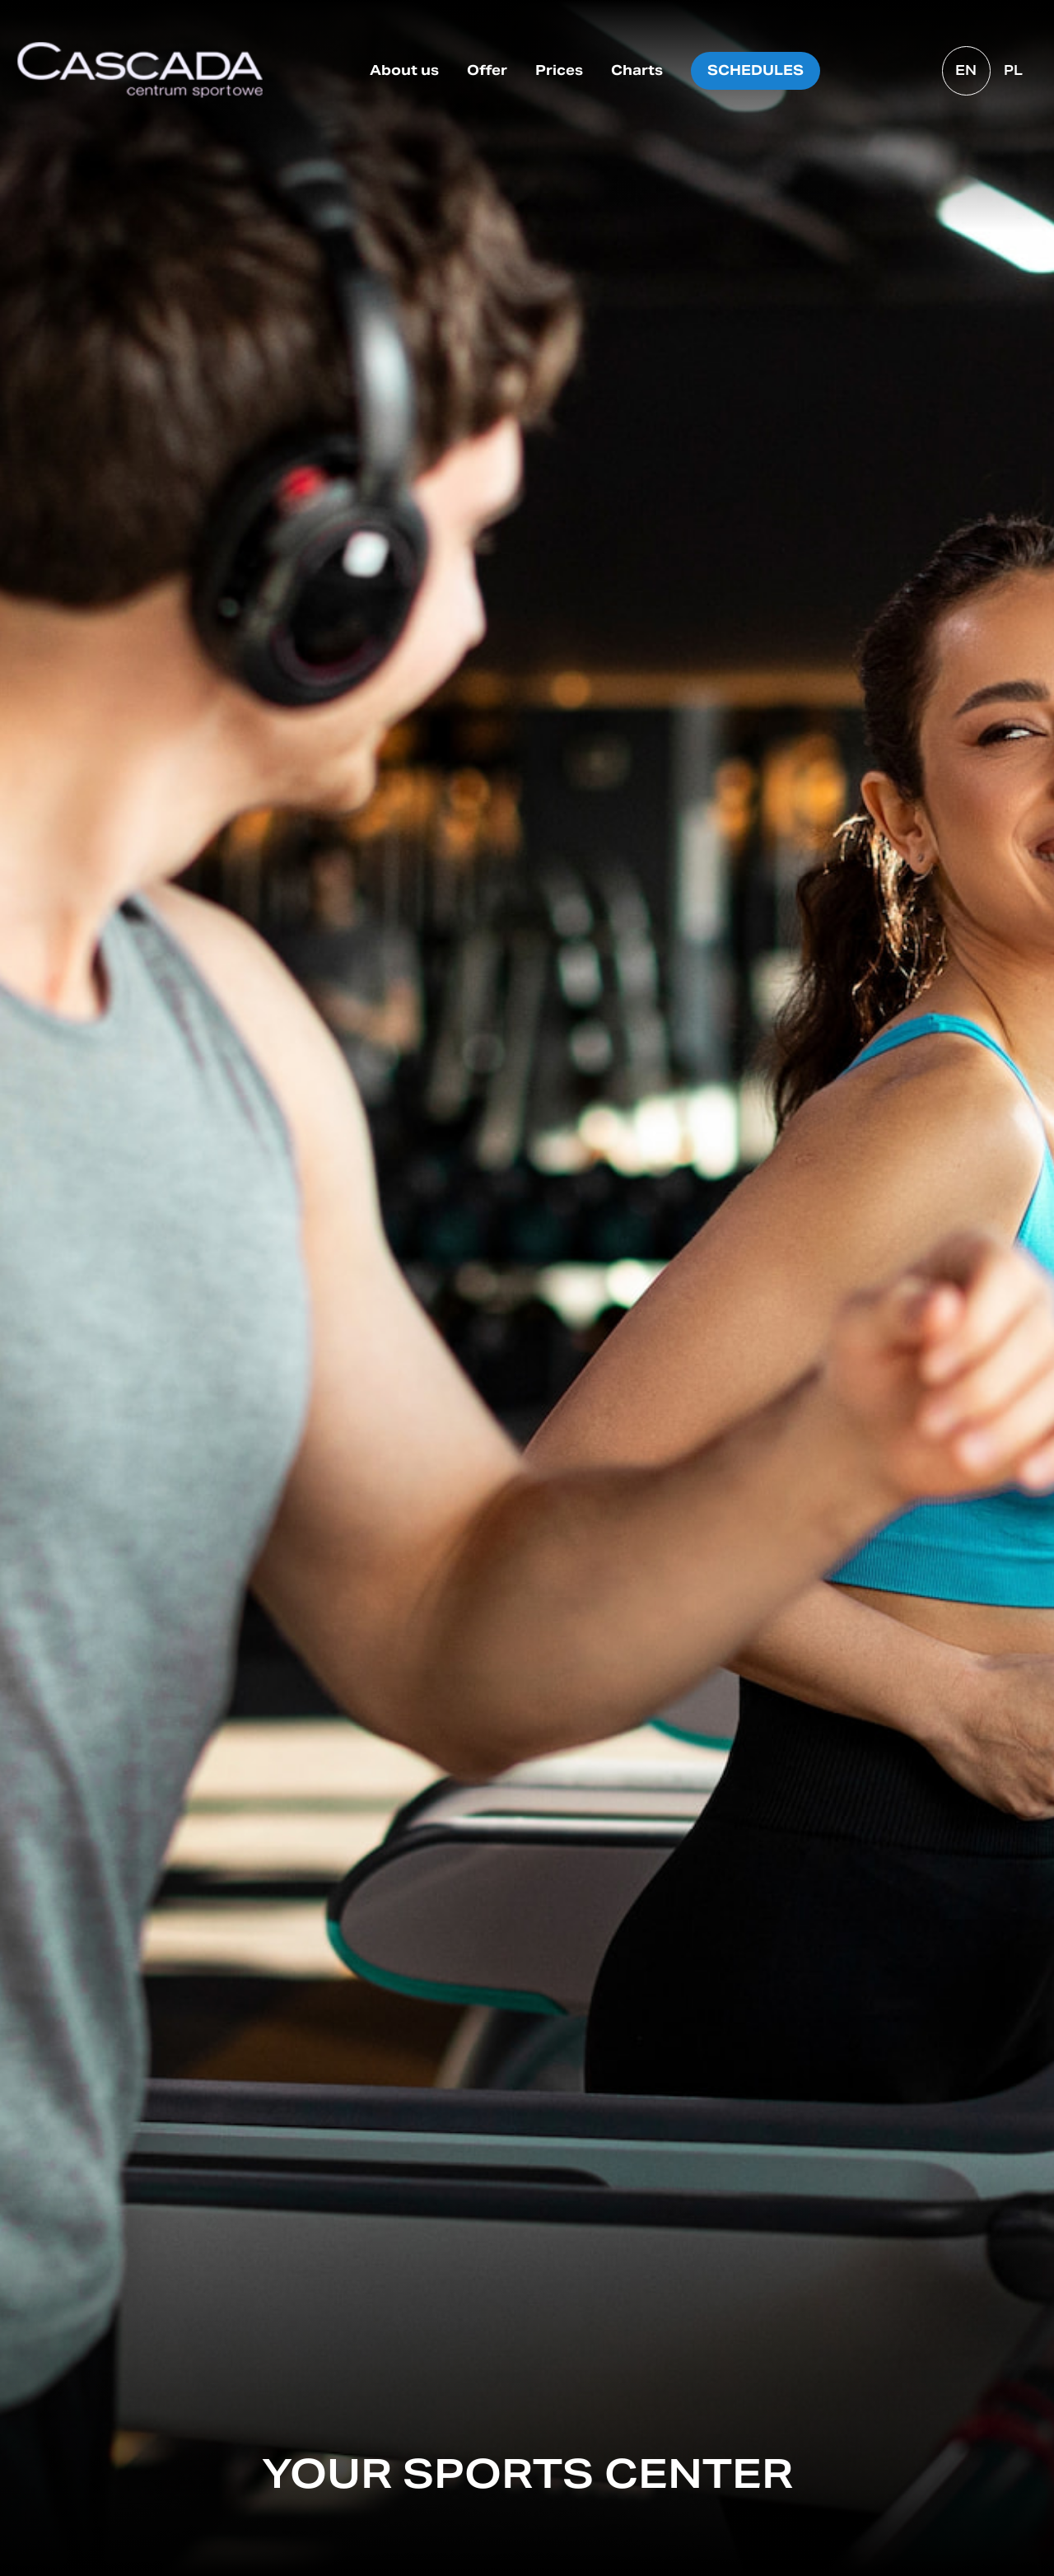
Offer (487, 70)
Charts (637, 70)
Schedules (755, 70)
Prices (559, 70)
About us (404, 70)
